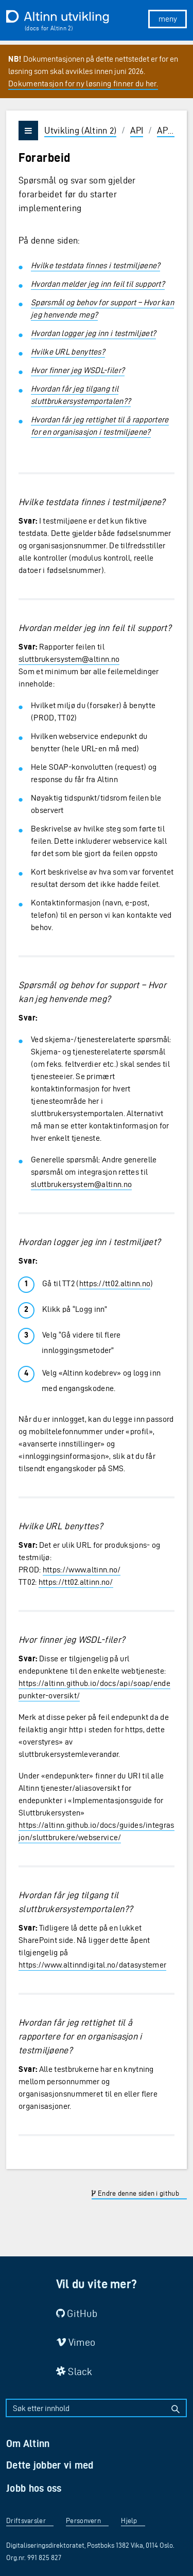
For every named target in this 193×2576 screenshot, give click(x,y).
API (136, 130)
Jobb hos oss (34, 2488)
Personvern (83, 2521)
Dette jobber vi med (50, 2465)
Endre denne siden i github (135, 2193)
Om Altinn (28, 2443)
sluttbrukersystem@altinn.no (69, 659)
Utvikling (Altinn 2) (80, 130)
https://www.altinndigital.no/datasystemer (92, 1964)
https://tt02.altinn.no (115, 1283)
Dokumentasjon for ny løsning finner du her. (83, 83)
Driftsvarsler (26, 2521)
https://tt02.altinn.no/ (76, 1582)
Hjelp (129, 2521)
